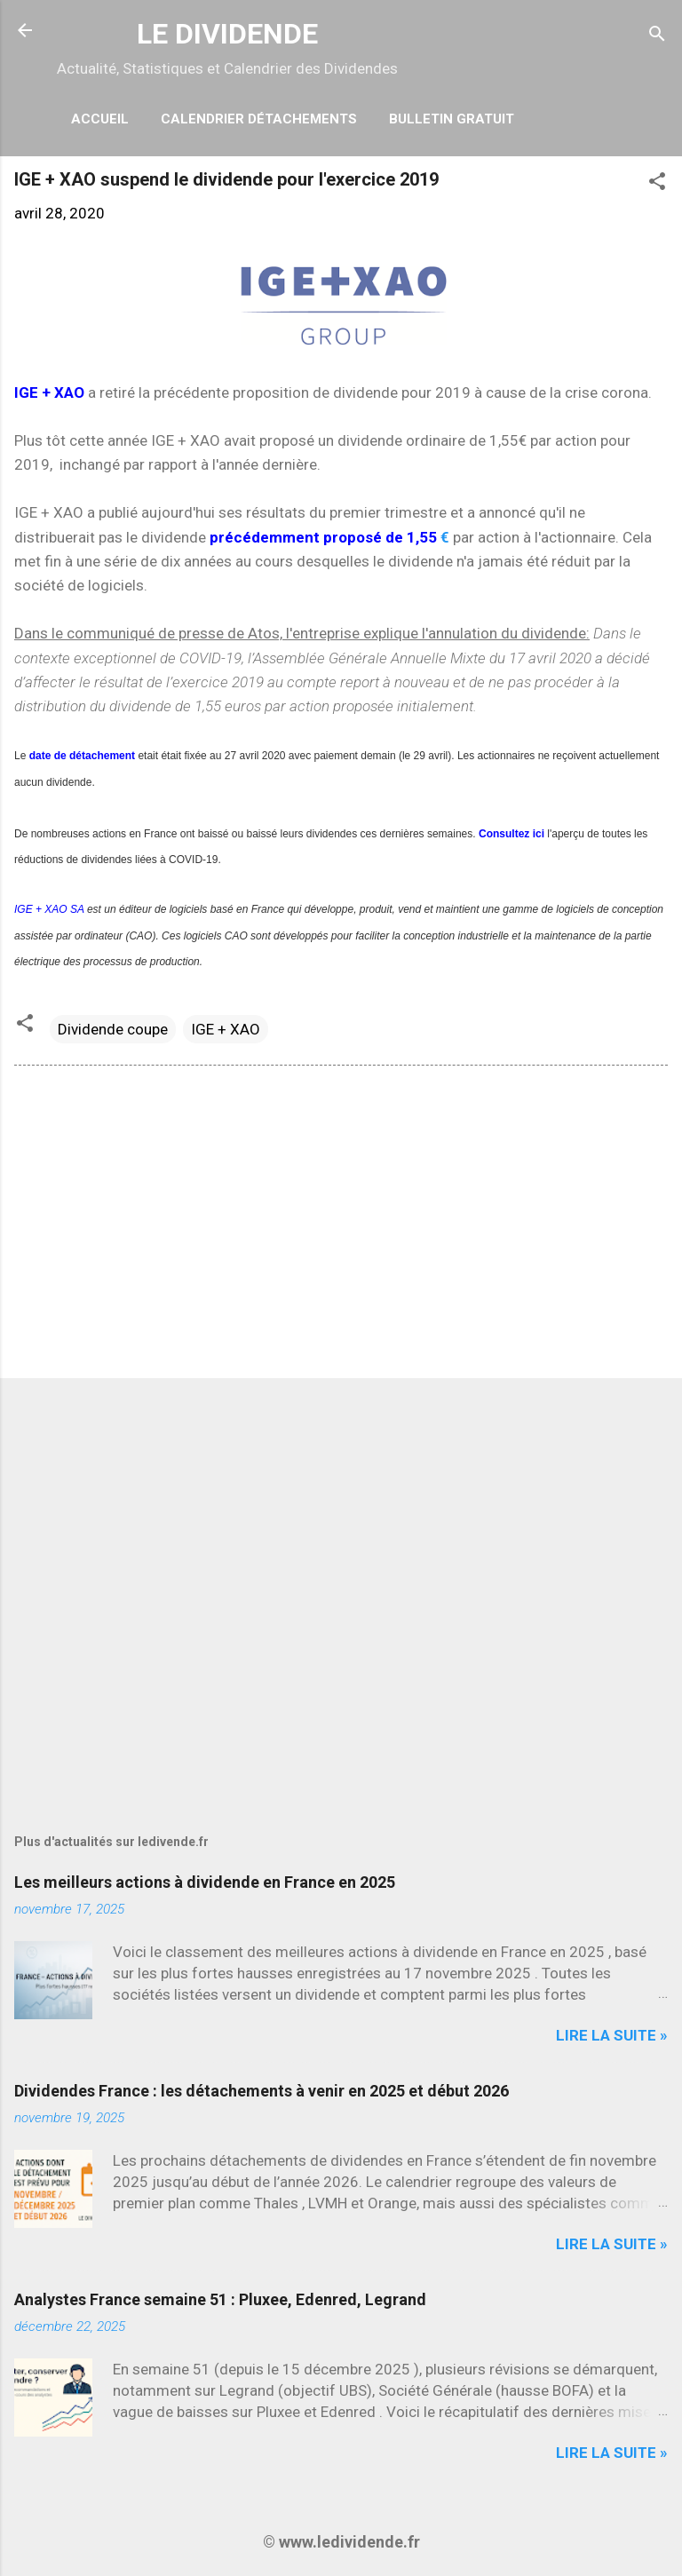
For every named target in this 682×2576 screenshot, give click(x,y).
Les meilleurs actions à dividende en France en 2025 (204, 1882)
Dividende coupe (113, 1029)
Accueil (100, 119)
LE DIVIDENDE (227, 34)
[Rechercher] (657, 36)
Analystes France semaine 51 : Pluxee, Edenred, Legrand (220, 2299)
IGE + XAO (225, 1029)
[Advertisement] (341, 1225)
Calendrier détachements (259, 119)
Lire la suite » (612, 2035)
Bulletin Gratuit (451, 119)
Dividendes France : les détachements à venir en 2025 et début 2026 (261, 2090)
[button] (657, 183)
